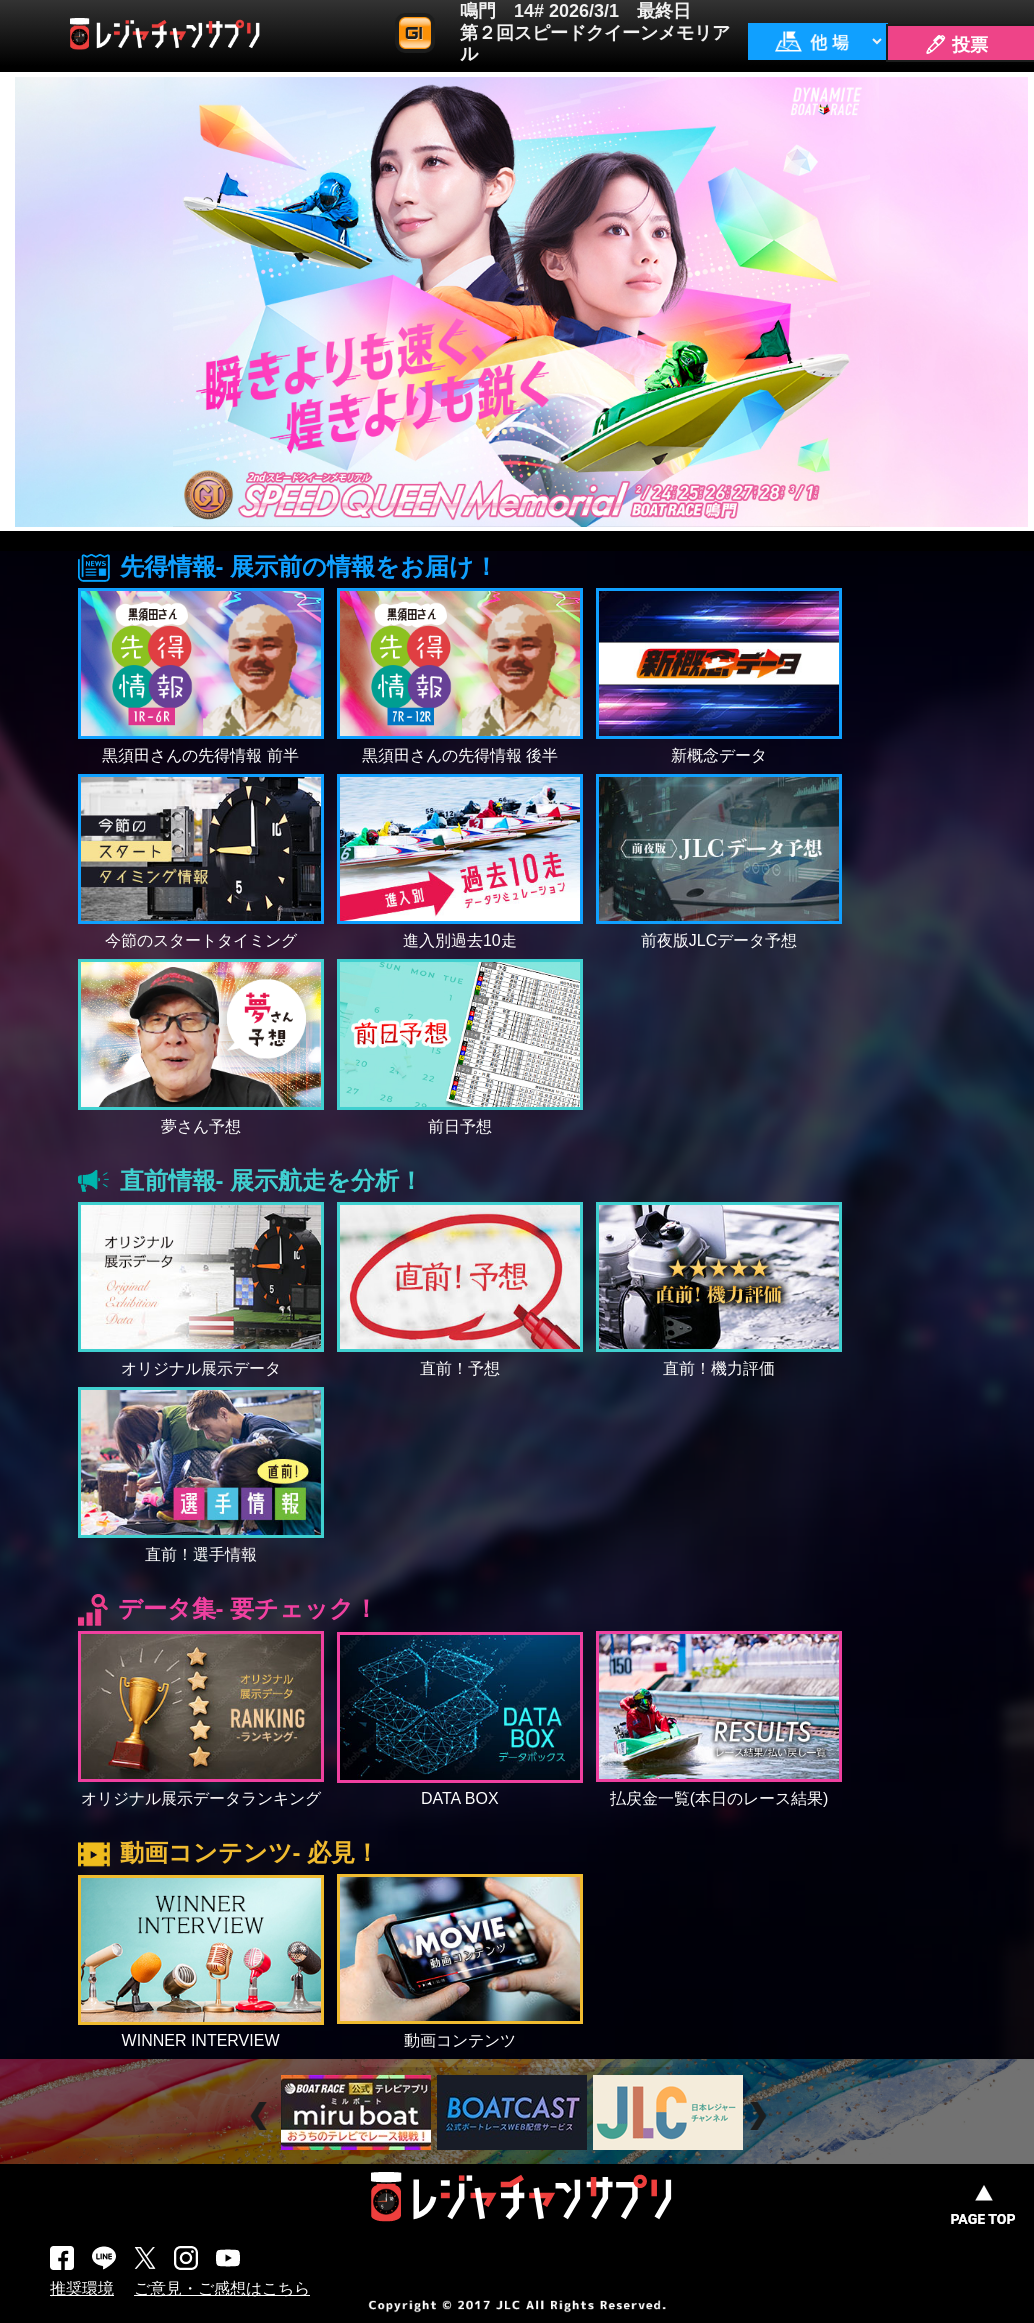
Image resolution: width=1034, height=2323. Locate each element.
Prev (261, 2115)
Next (760, 2115)
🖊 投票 (956, 45)
